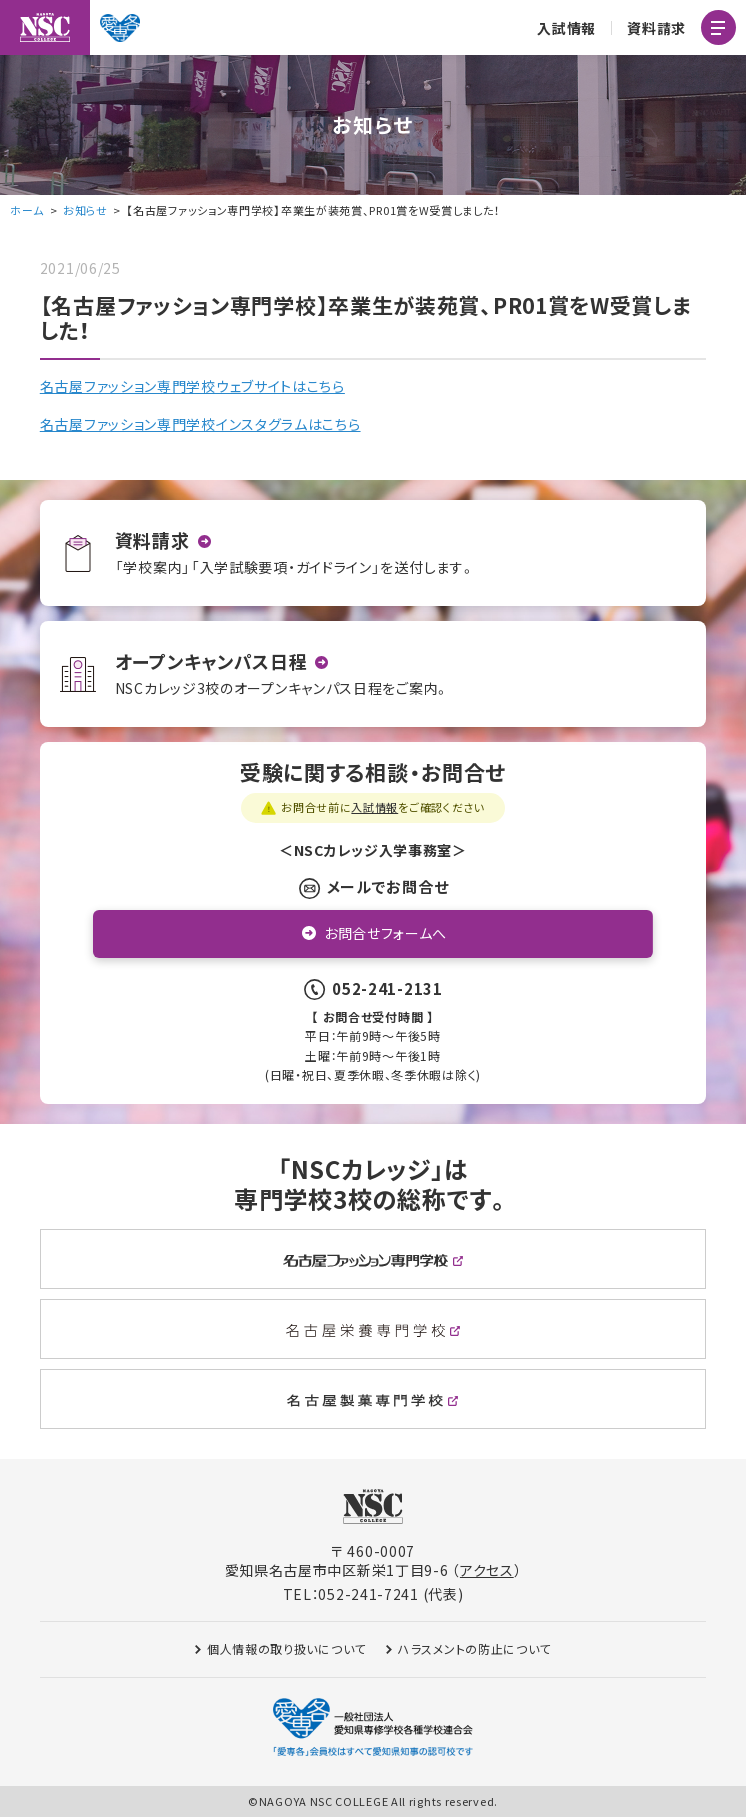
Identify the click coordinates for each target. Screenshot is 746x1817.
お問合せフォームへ (385, 933)
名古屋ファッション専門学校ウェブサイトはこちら (192, 386)
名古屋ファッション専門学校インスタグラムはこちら (200, 424)
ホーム (27, 210)
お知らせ (85, 210)
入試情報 (566, 28)
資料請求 (656, 28)
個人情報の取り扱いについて (286, 1648)
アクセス (487, 1570)
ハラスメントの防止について (474, 1648)
